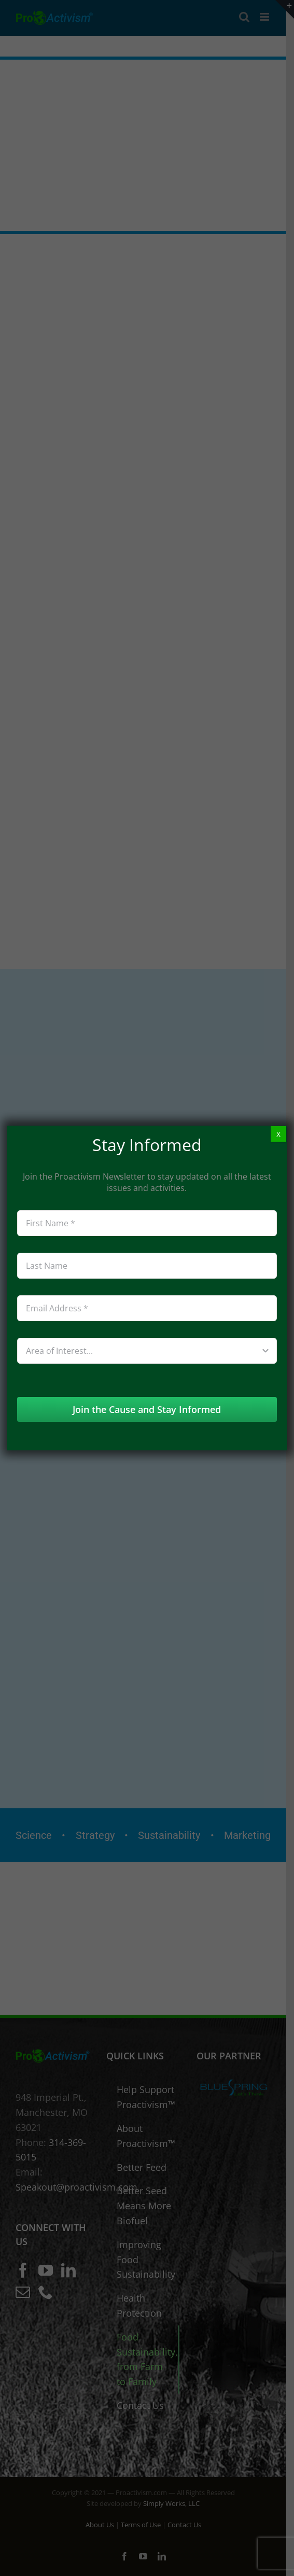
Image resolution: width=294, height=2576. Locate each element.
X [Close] (278, 1134)
